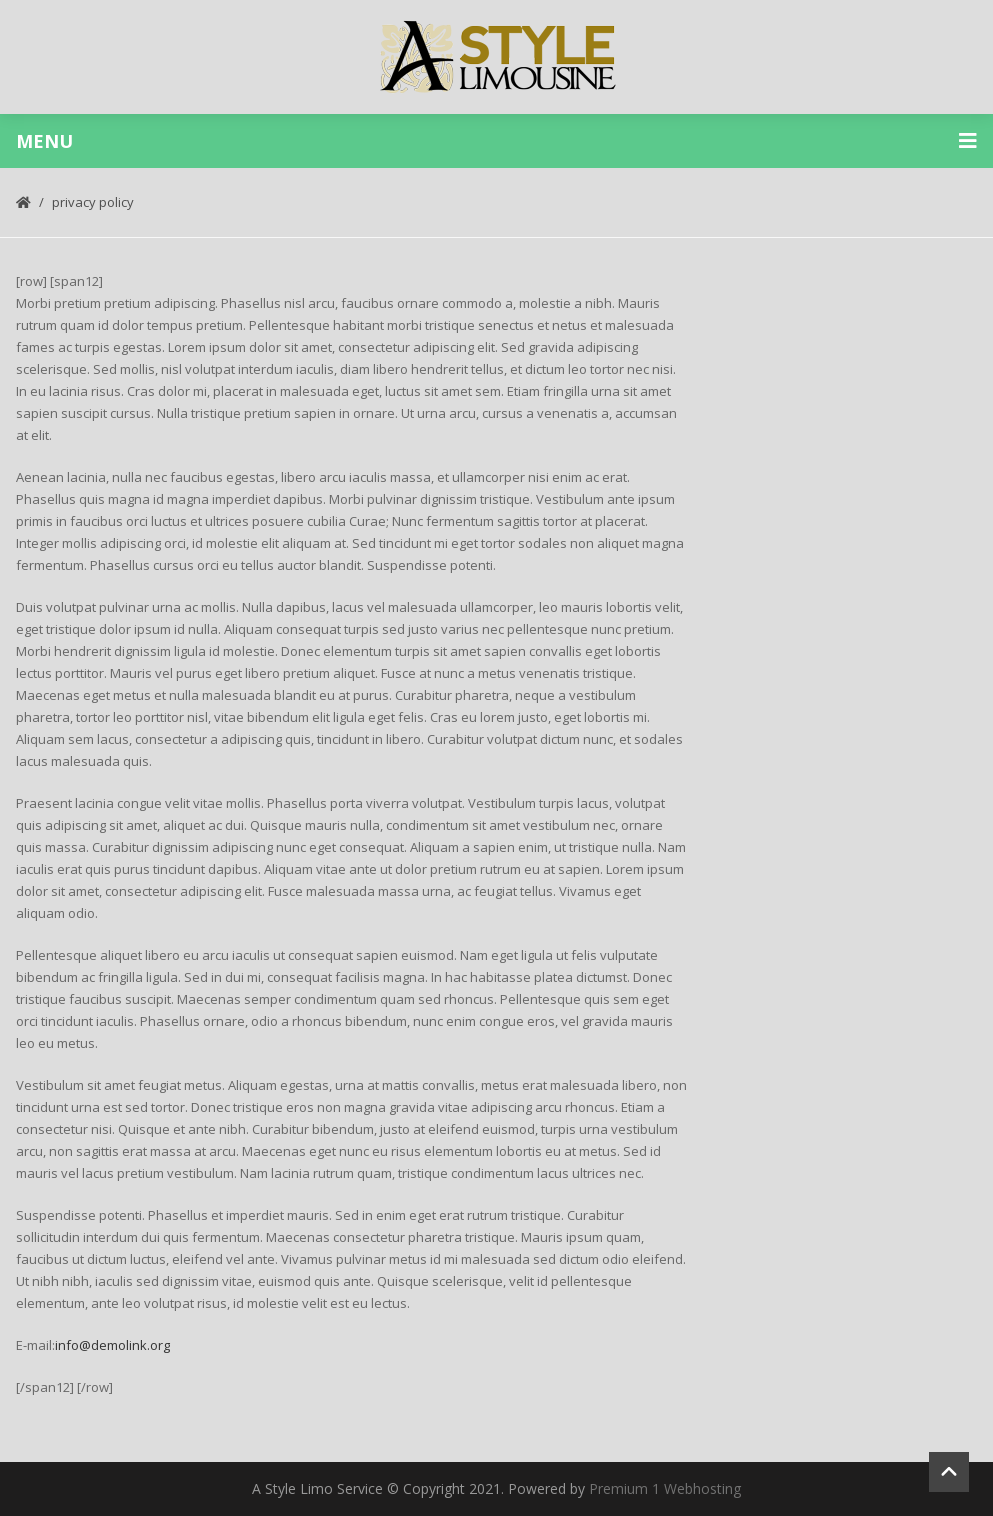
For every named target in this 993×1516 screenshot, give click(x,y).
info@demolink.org (112, 1345)
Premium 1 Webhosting (665, 1488)
